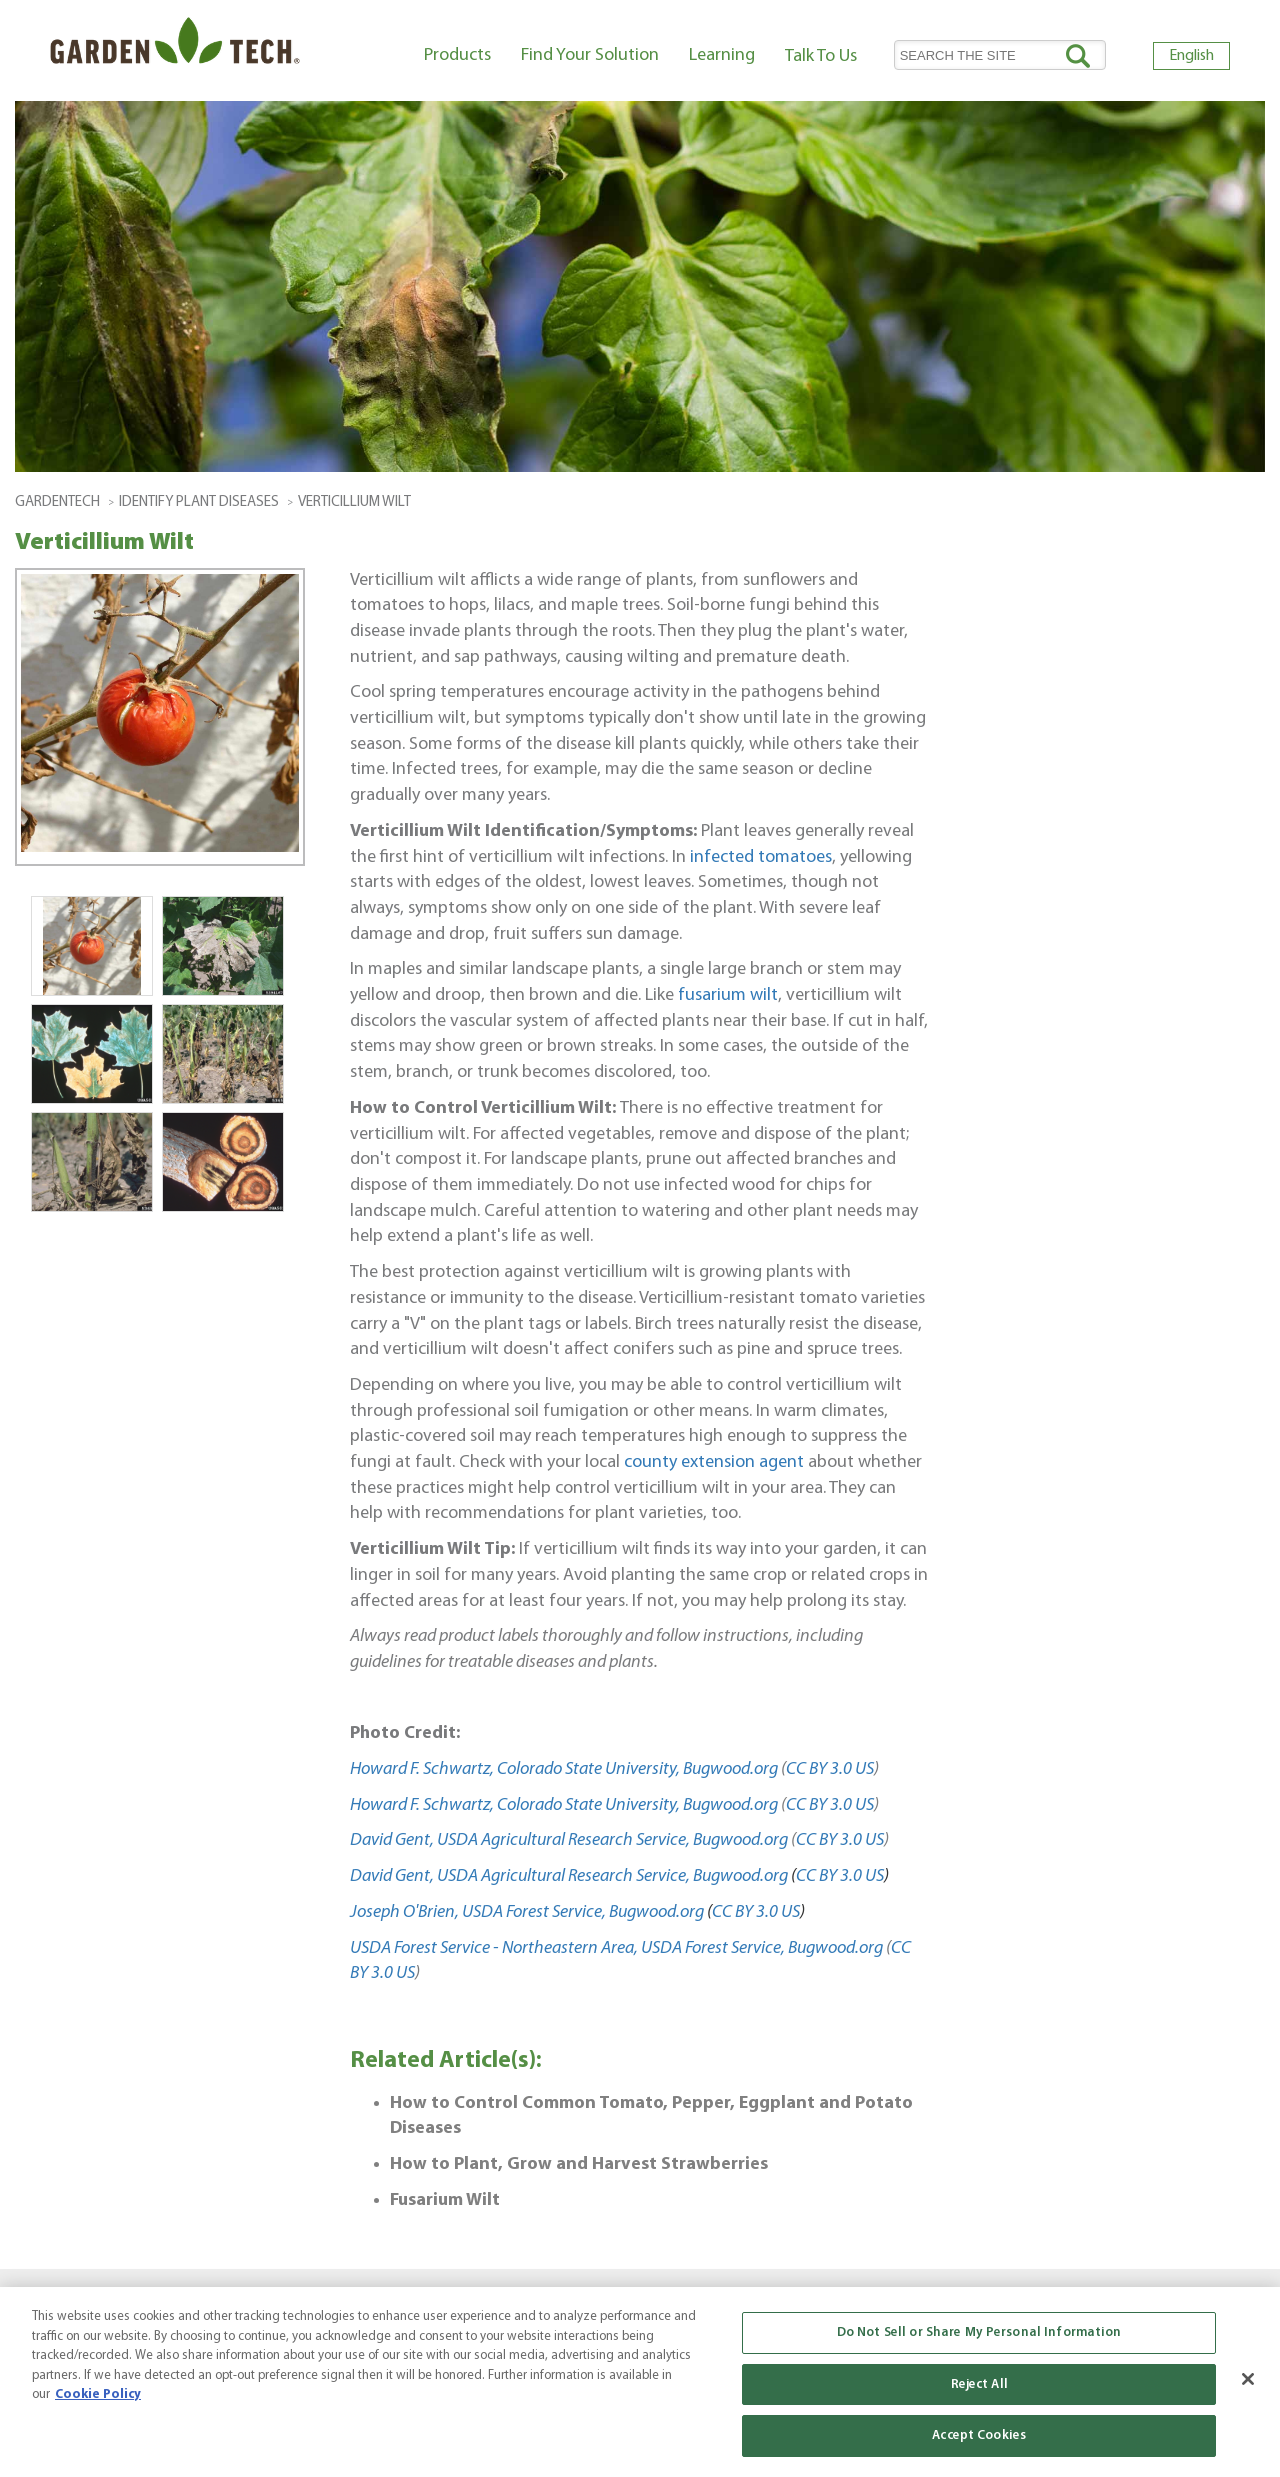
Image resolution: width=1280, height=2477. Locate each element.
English (1191, 56)
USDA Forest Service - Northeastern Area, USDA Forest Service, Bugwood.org (616, 1948)
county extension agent (714, 1462)
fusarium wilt (728, 995)
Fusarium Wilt (445, 2200)
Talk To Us (821, 56)
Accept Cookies (979, 2435)
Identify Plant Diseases (199, 502)
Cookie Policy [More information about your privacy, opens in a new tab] (98, 2394)
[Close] (1248, 2379)
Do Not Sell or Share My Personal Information (979, 2332)
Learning (722, 55)
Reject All (979, 2384)
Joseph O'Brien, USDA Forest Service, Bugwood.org (527, 1912)
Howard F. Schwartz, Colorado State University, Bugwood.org (564, 1769)
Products (457, 55)
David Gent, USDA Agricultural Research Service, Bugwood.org (569, 1840)
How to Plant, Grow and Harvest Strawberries (579, 2164)
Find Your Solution (590, 55)
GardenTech (57, 502)
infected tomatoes (761, 857)
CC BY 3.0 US (830, 1769)
